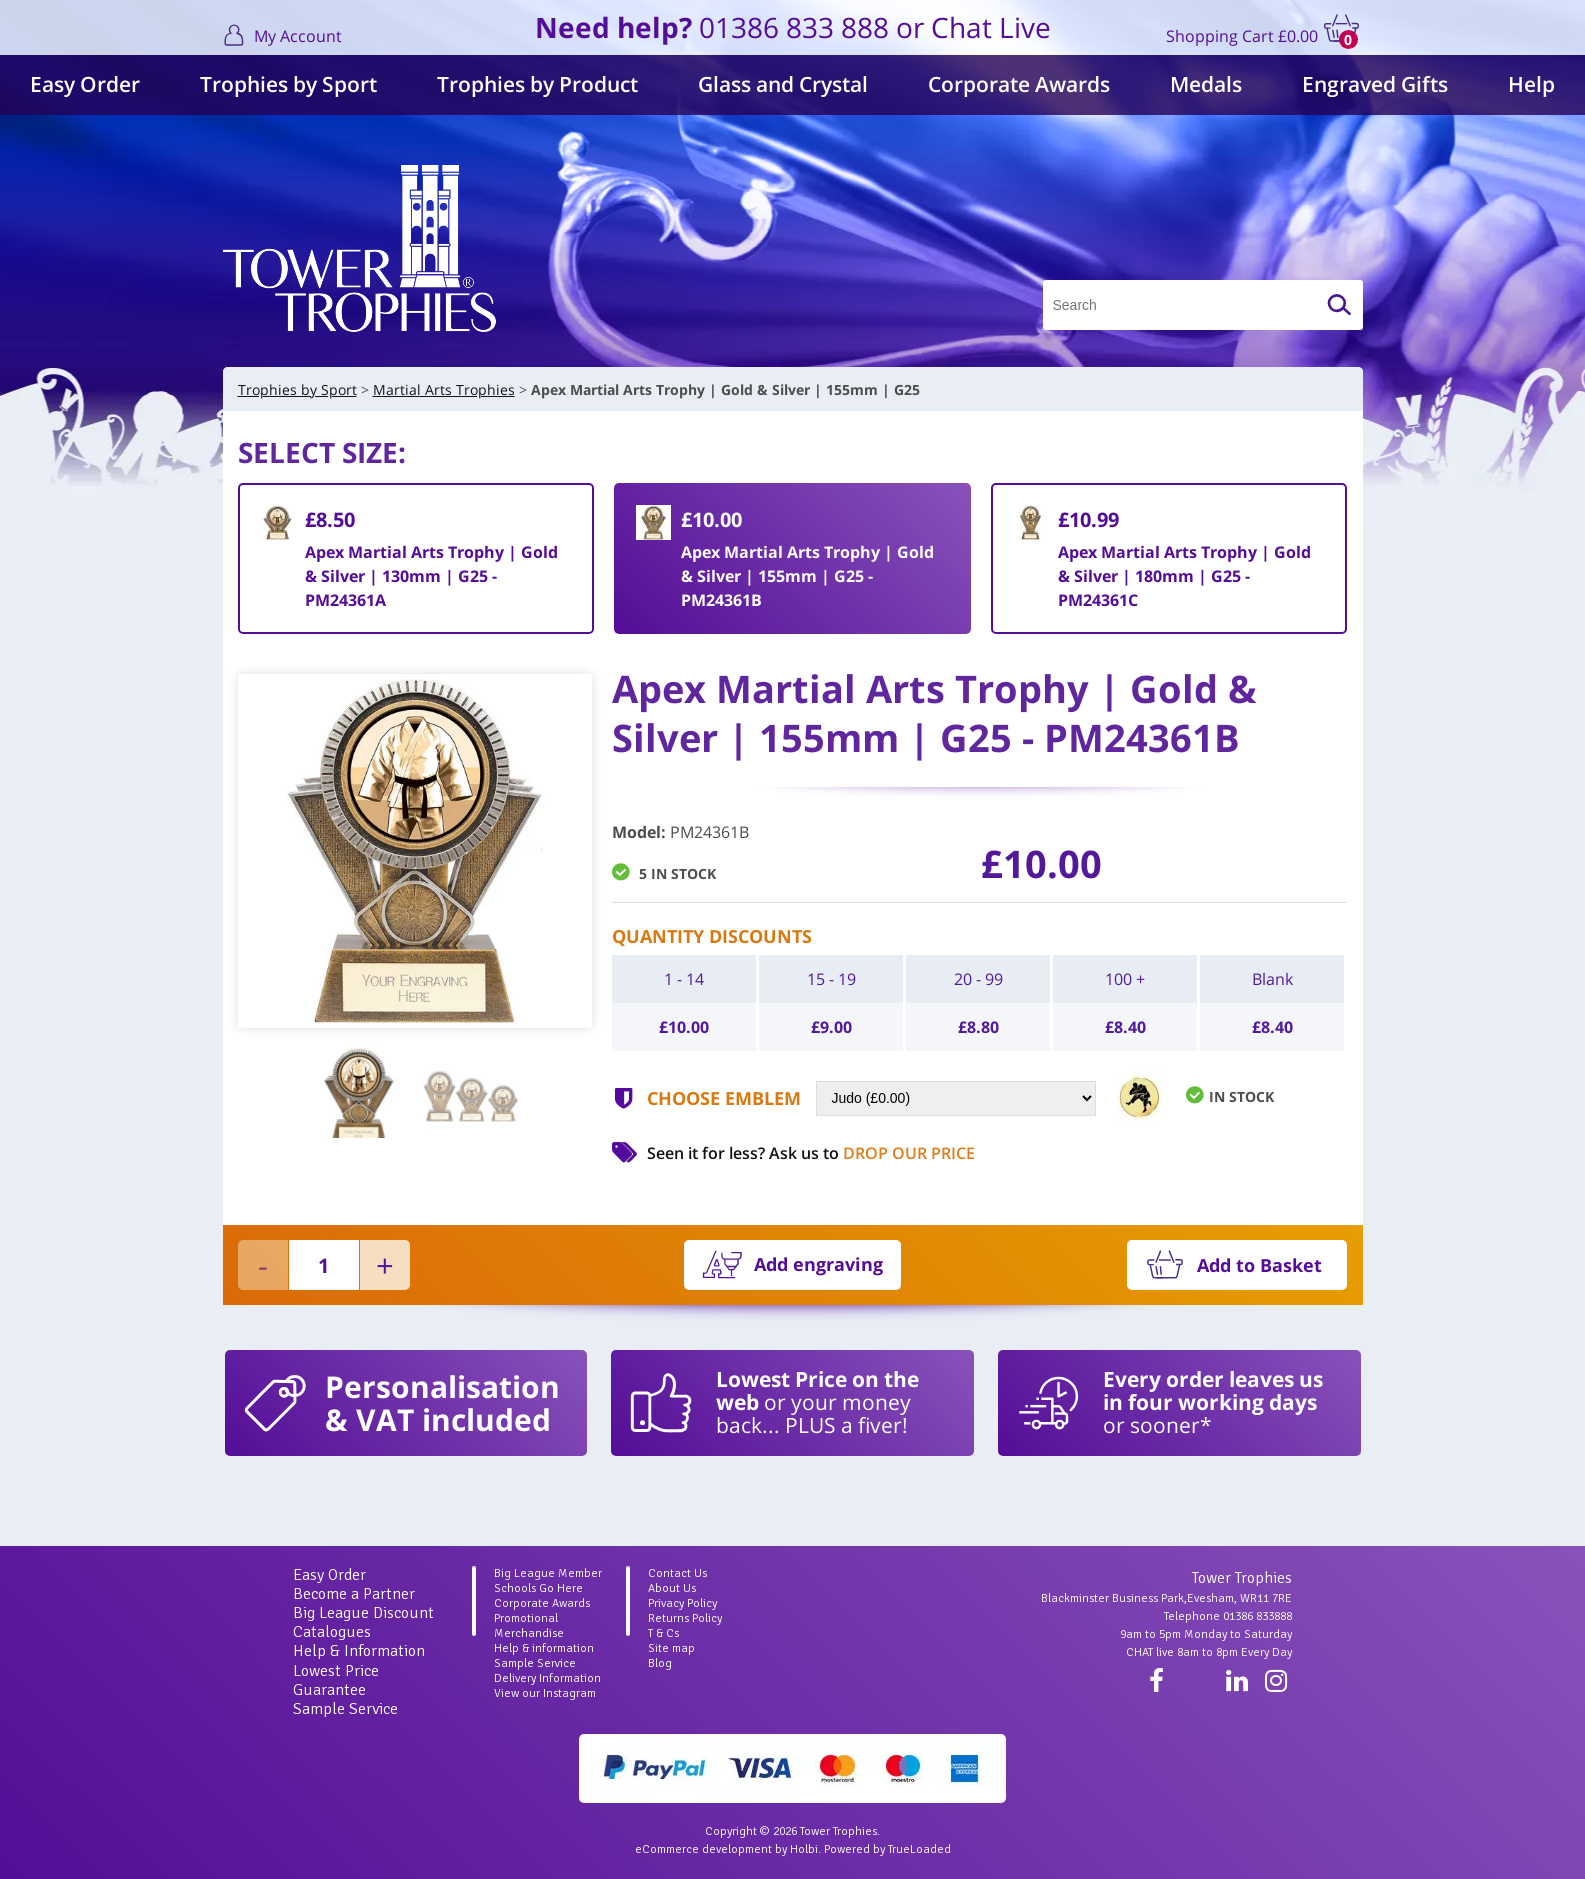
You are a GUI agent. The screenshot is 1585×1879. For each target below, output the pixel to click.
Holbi (804, 1849)
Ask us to (872, 1153)
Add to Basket (1259, 1265)
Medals (1206, 84)
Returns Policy (685, 1618)
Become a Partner (354, 1594)
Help (1531, 84)
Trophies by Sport (288, 84)
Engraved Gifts (1375, 84)
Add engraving (818, 1264)
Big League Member (548, 1573)
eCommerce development (703, 1849)
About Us (672, 1588)
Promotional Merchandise (529, 1626)
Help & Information (359, 1651)
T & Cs (663, 1633)
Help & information (544, 1648)
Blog (660, 1663)
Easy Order (85, 84)
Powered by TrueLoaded (887, 1849)
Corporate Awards (1019, 84)
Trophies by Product (537, 84)
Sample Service (345, 1709)
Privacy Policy (682, 1603)
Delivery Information (547, 1678)
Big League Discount (363, 1613)
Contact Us (677, 1573)
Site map (671, 1648)
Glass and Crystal (783, 84)
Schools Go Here (538, 1588)
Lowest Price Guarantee (336, 1680)
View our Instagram (545, 1693)
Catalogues (332, 1632)
